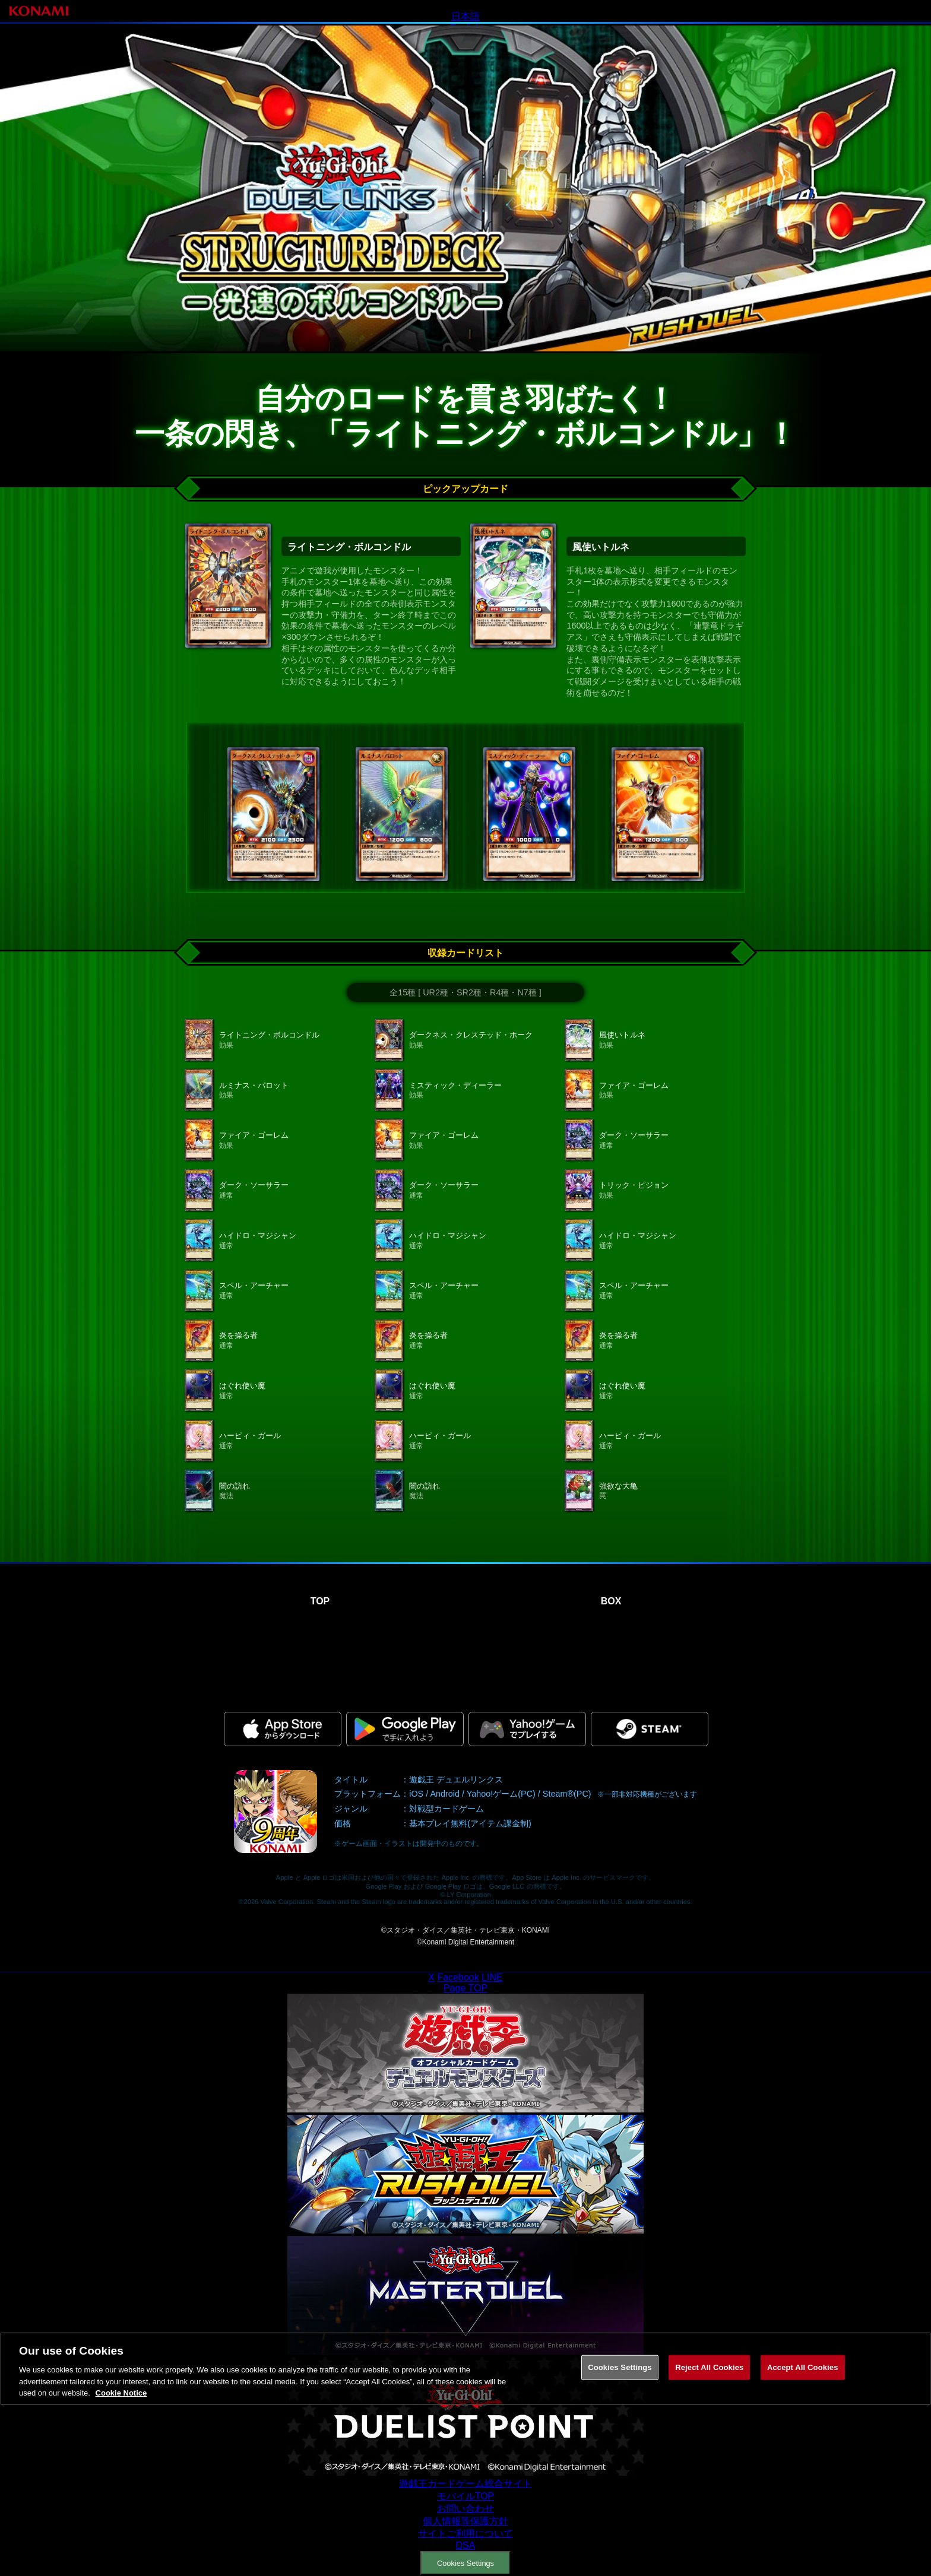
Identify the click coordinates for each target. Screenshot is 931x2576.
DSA (466, 2545)
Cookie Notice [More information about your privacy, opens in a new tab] (121, 2432)
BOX (611, 1601)
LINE (492, 1977)
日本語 (465, 16)
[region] (465, 2408)
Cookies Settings (465, 2563)
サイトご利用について (465, 2534)
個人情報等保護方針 (465, 2521)
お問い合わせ (465, 2509)
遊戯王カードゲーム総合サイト (465, 2484)
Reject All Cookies (709, 2406)
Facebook (458, 1977)
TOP (320, 1601)
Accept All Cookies (802, 2406)
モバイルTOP (466, 2496)
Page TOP (465, 1988)
